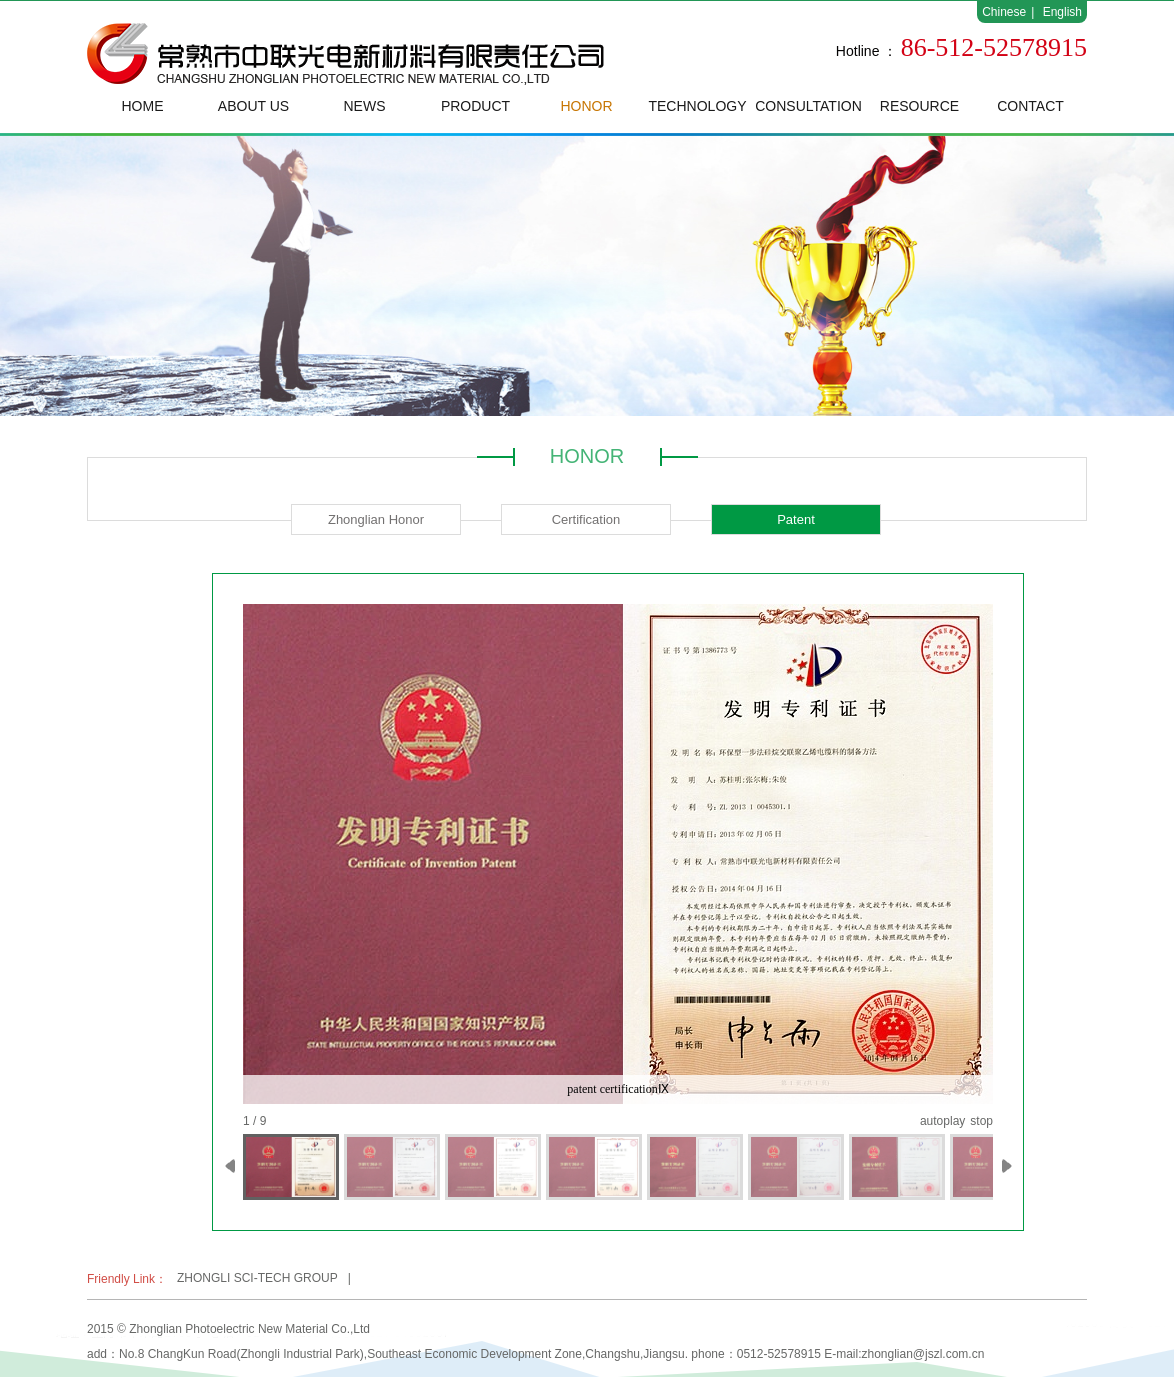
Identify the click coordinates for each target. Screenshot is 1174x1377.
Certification (586, 519)
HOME (143, 106)
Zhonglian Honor (376, 519)
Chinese (1004, 12)
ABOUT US (253, 106)
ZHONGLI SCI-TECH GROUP (257, 1278)
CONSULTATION (808, 106)
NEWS (365, 106)
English (1062, 12)
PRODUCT (475, 106)
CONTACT (1030, 106)
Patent (796, 519)
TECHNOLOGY (697, 106)
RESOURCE (919, 106)
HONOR (586, 106)
